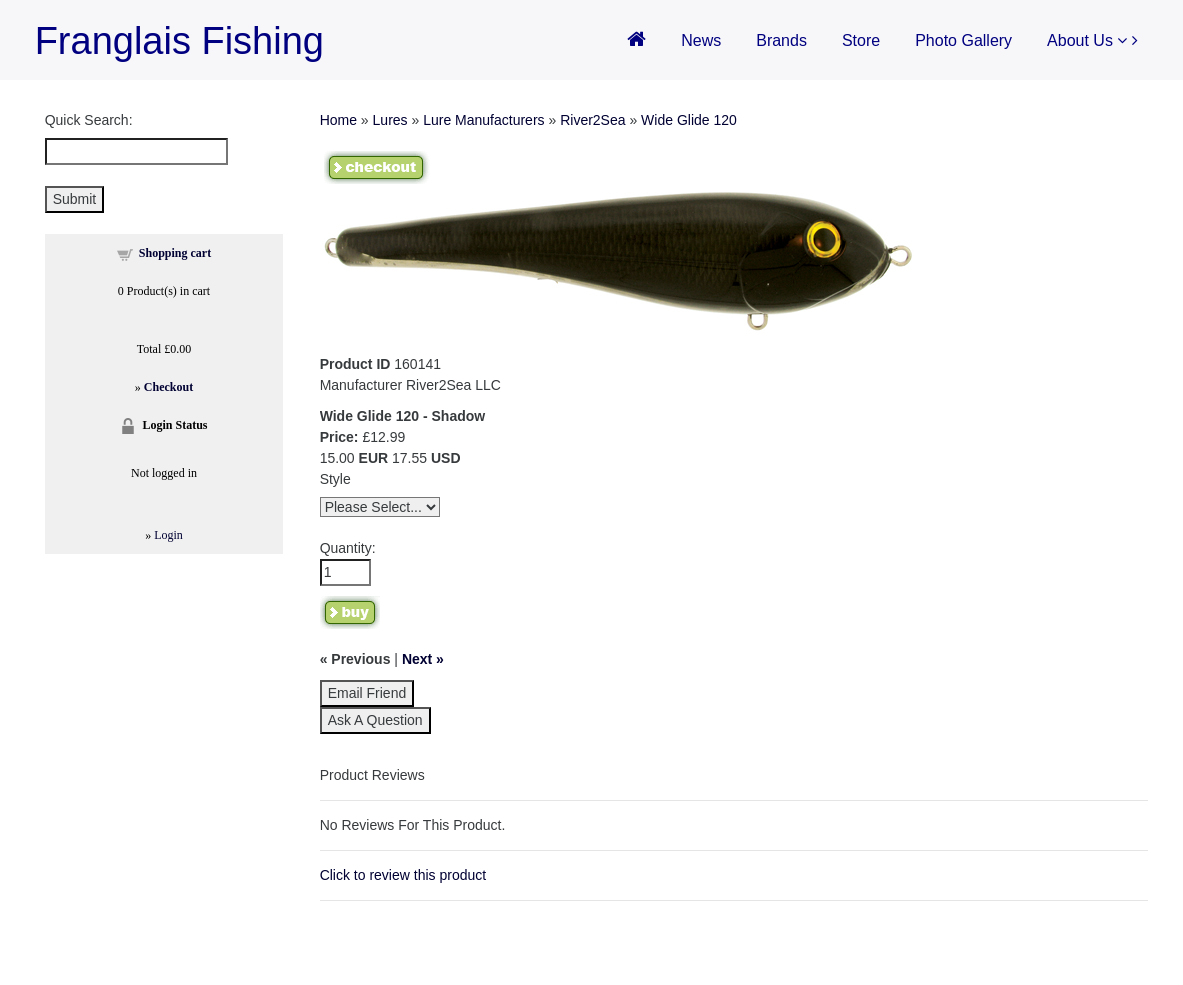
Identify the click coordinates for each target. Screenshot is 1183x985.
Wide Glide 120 (689, 120)
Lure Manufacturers (483, 120)
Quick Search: (89, 120)
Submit (75, 199)
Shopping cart (175, 253)
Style (335, 479)
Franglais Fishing (179, 41)
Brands (781, 40)
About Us (1087, 40)
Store (861, 40)
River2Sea (592, 120)
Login (168, 535)
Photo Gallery (963, 40)
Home (338, 120)
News (701, 40)
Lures (390, 120)
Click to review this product (403, 875)
